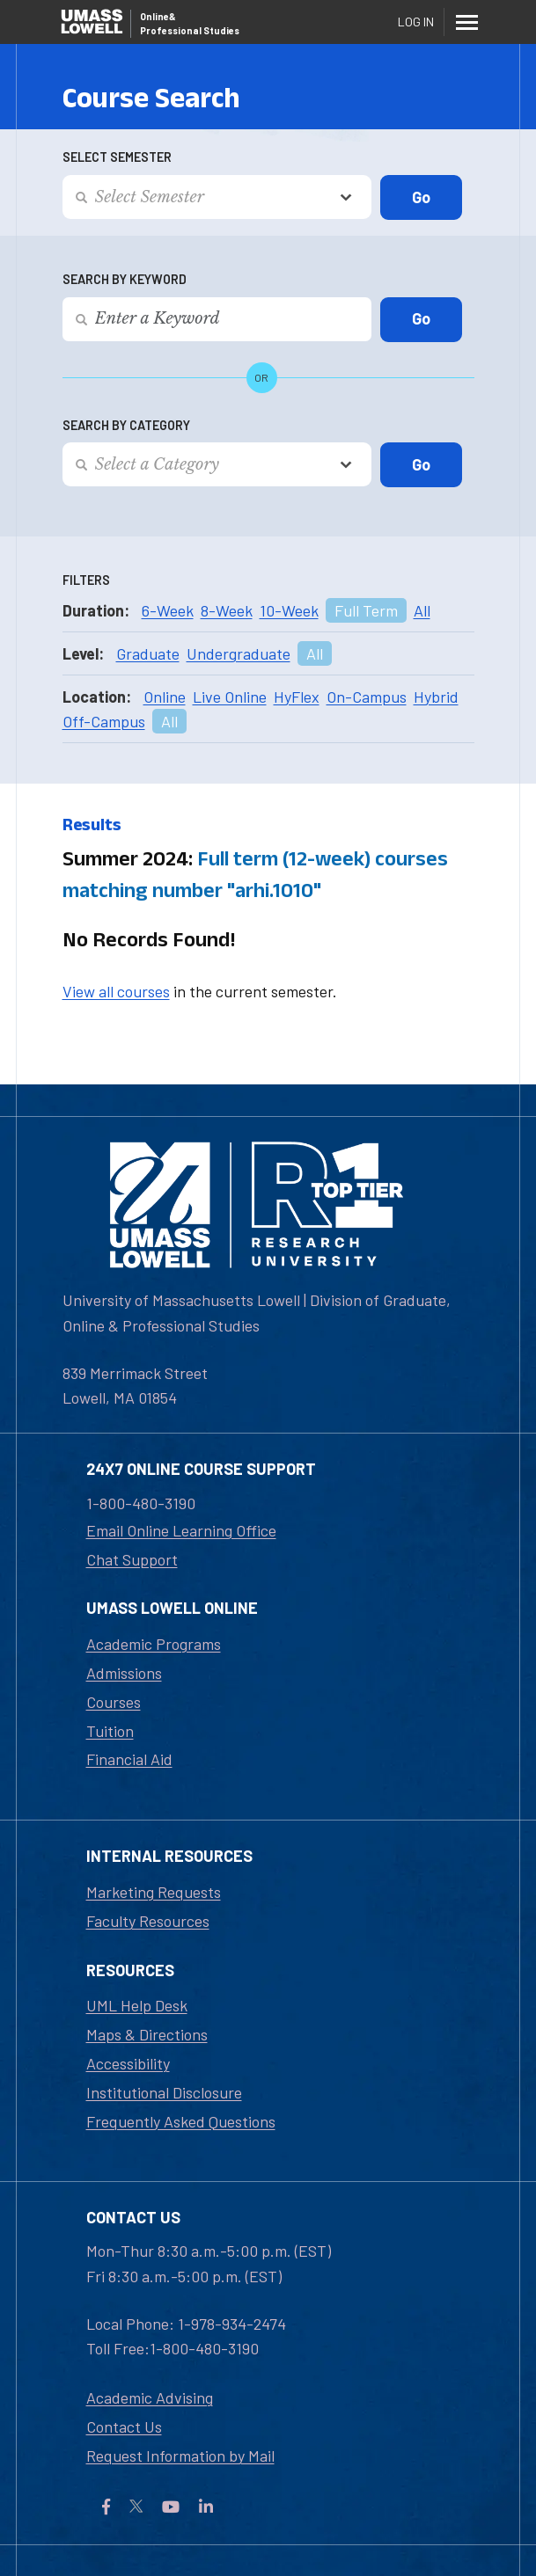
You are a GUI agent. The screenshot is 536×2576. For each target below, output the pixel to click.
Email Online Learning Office (181, 1530)
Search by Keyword (124, 279)
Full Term (366, 610)
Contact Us (124, 2426)
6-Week (168, 610)
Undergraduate (238, 653)
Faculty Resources (147, 1920)
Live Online (230, 696)
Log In (416, 21)
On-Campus (367, 696)
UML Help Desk (136, 2005)
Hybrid (436, 696)
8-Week (227, 610)
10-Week (289, 610)
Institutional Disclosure (164, 2092)
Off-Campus (103, 721)
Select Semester (117, 157)
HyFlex (296, 696)
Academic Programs (153, 1643)
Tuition (110, 1730)
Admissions (124, 1672)
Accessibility (128, 2063)
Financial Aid (129, 1759)
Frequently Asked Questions (180, 2121)
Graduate (148, 653)
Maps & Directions (147, 2034)
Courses (113, 1701)
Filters (86, 580)
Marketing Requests (153, 1891)
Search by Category (126, 425)
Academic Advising (149, 2397)
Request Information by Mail (180, 2455)
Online (164, 696)
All (422, 610)
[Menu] (467, 22)
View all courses (116, 991)
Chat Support (132, 1559)
